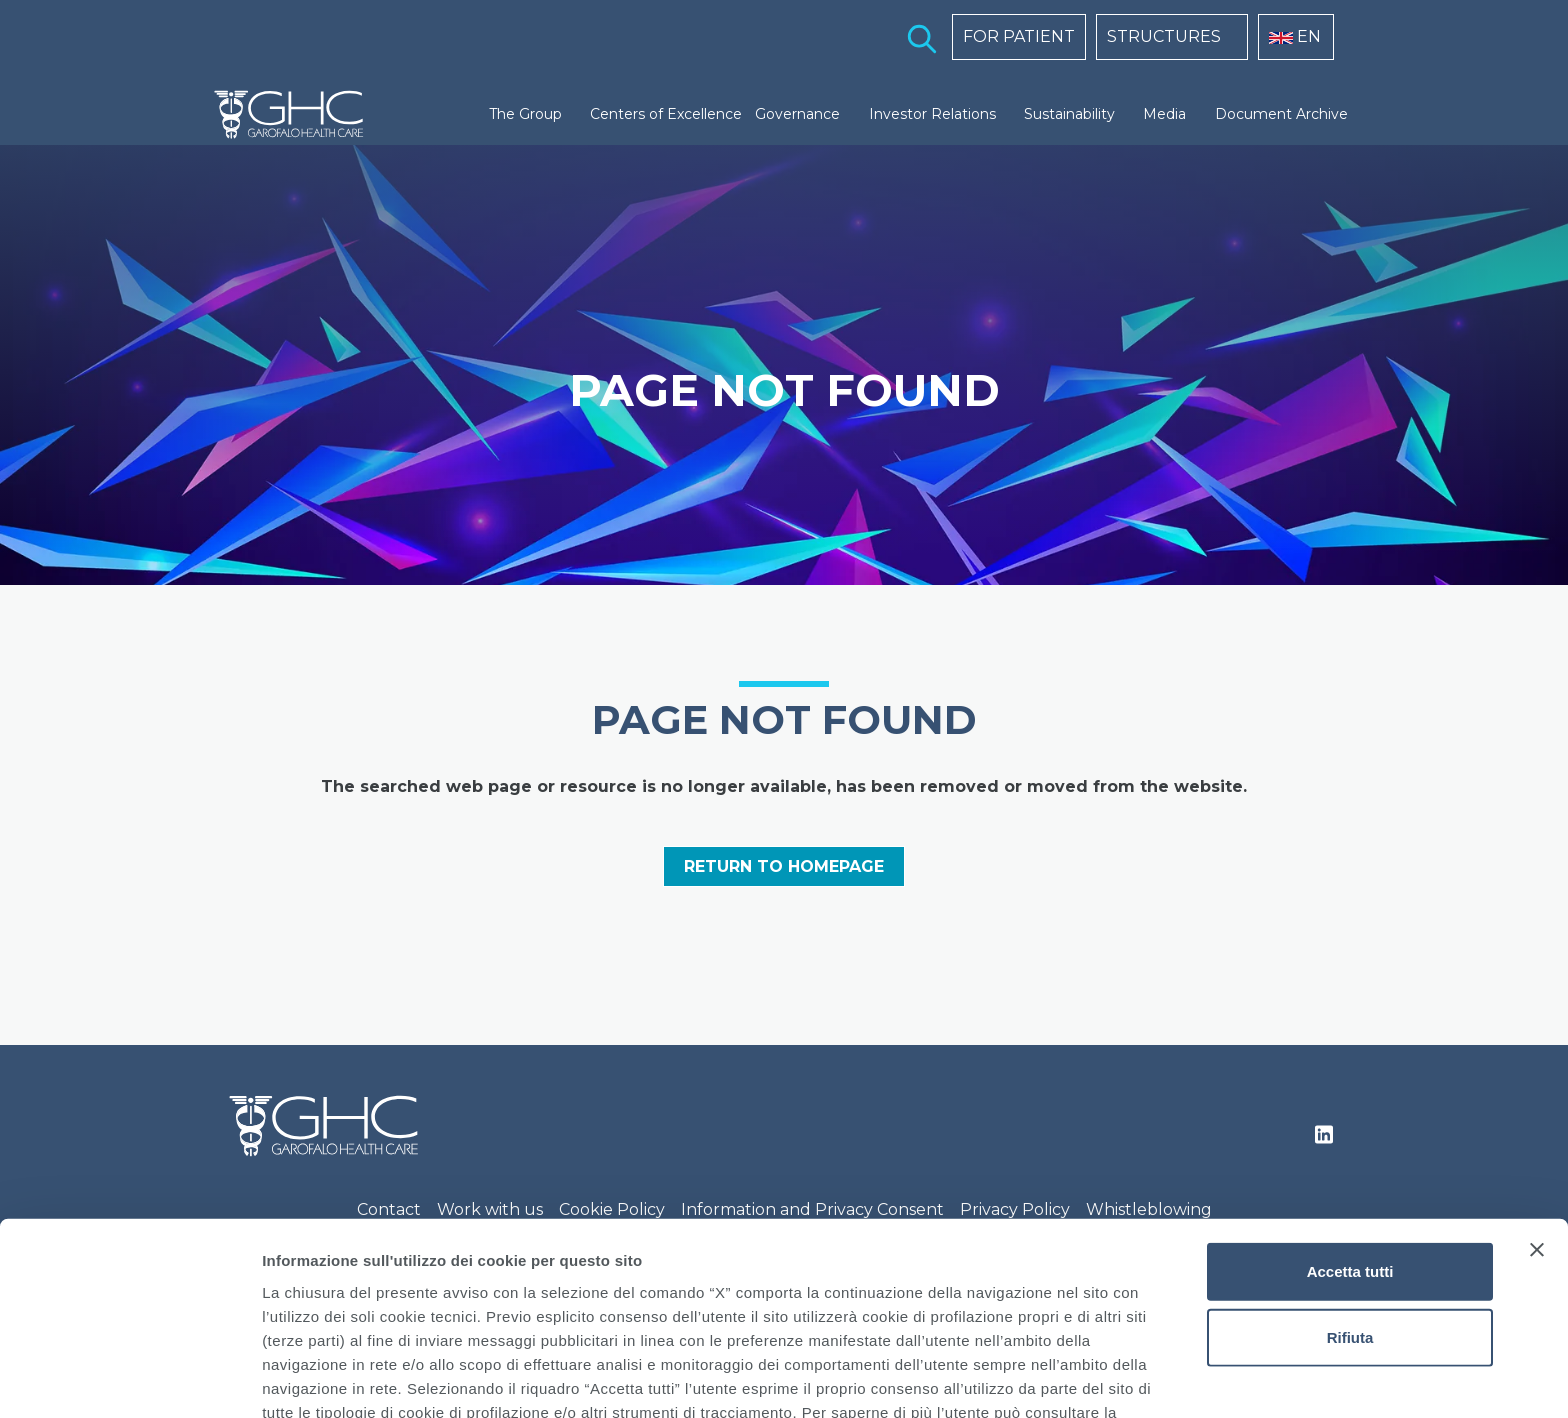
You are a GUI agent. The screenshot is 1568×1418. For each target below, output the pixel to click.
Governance (797, 114)
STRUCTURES (1164, 36)
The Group (525, 114)
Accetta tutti (1350, 1149)
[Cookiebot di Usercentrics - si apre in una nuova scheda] (129, 1379)
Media (1164, 114)
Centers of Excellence (666, 114)
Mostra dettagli (1052, 1378)
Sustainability (1069, 114)
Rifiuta (1350, 1215)
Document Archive (1281, 114)
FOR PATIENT (1019, 36)
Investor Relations (932, 114)
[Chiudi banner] (1537, 1128)
